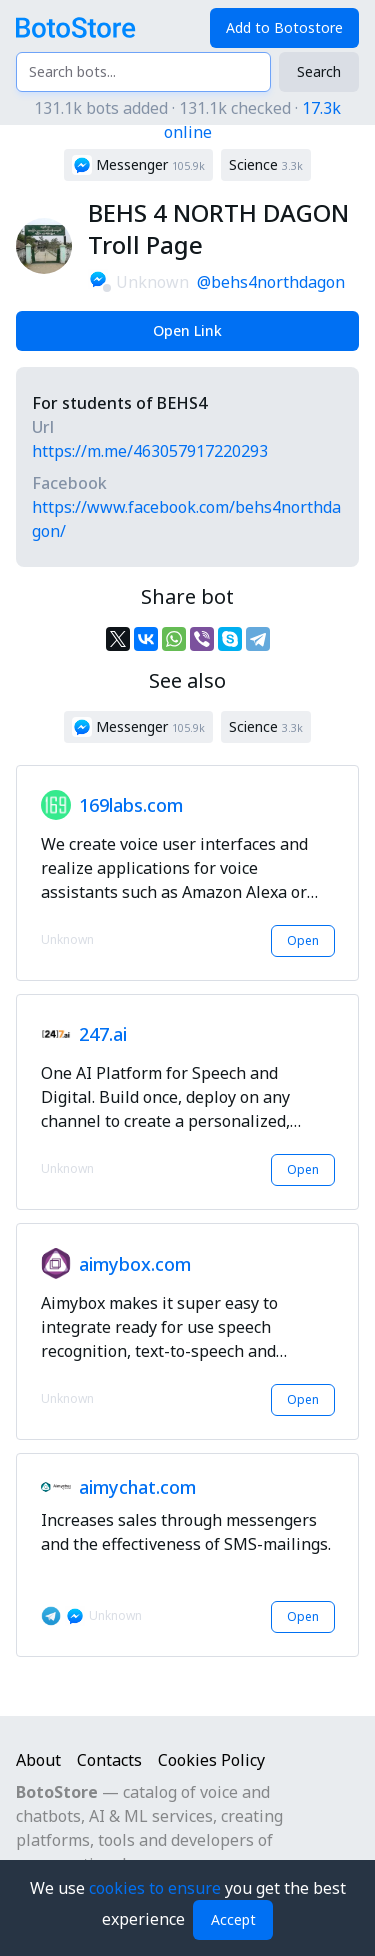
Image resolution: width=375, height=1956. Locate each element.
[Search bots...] (143, 72)
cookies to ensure (157, 1888)
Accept (233, 1919)
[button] (138, 165)
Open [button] (303, 940)
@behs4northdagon (271, 282)
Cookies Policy (211, 1760)
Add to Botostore (284, 27)
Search (319, 71)
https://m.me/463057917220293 (150, 451)
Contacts (109, 1760)
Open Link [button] (187, 330)
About (38, 1760)
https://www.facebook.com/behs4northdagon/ (186, 519)
